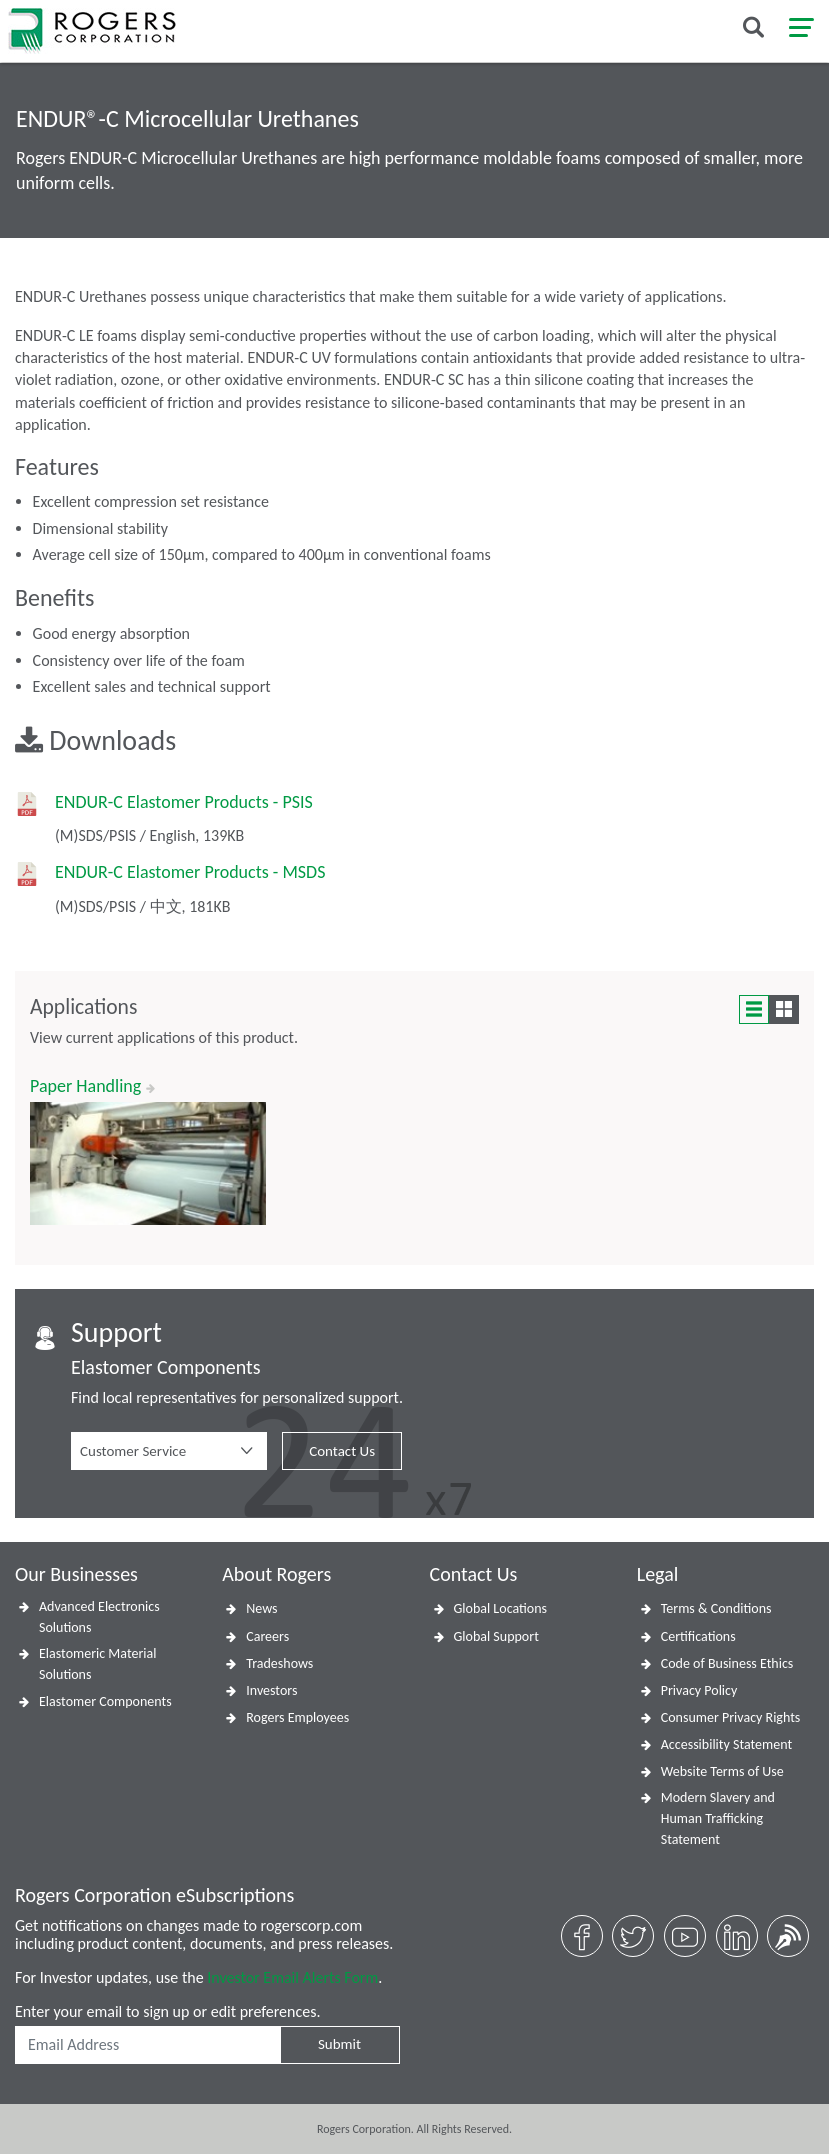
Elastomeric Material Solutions (97, 1664)
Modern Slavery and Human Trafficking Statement (718, 1818)
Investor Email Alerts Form (292, 1977)
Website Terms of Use (722, 1771)
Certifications (698, 1636)
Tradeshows (279, 1663)
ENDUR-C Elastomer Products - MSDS (190, 872)
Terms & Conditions (716, 1608)
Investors (271, 1690)
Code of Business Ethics (727, 1663)
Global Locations (501, 1608)
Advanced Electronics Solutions (99, 1617)
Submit (339, 2044)
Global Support (496, 1636)
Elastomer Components (105, 1701)
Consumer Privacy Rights (731, 1717)
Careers (267, 1636)
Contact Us (342, 1451)
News (261, 1608)
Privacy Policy (699, 1690)
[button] (169, 1451)
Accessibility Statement (726, 1744)
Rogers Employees (297, 1717)
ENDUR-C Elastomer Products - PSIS (184, 802)
